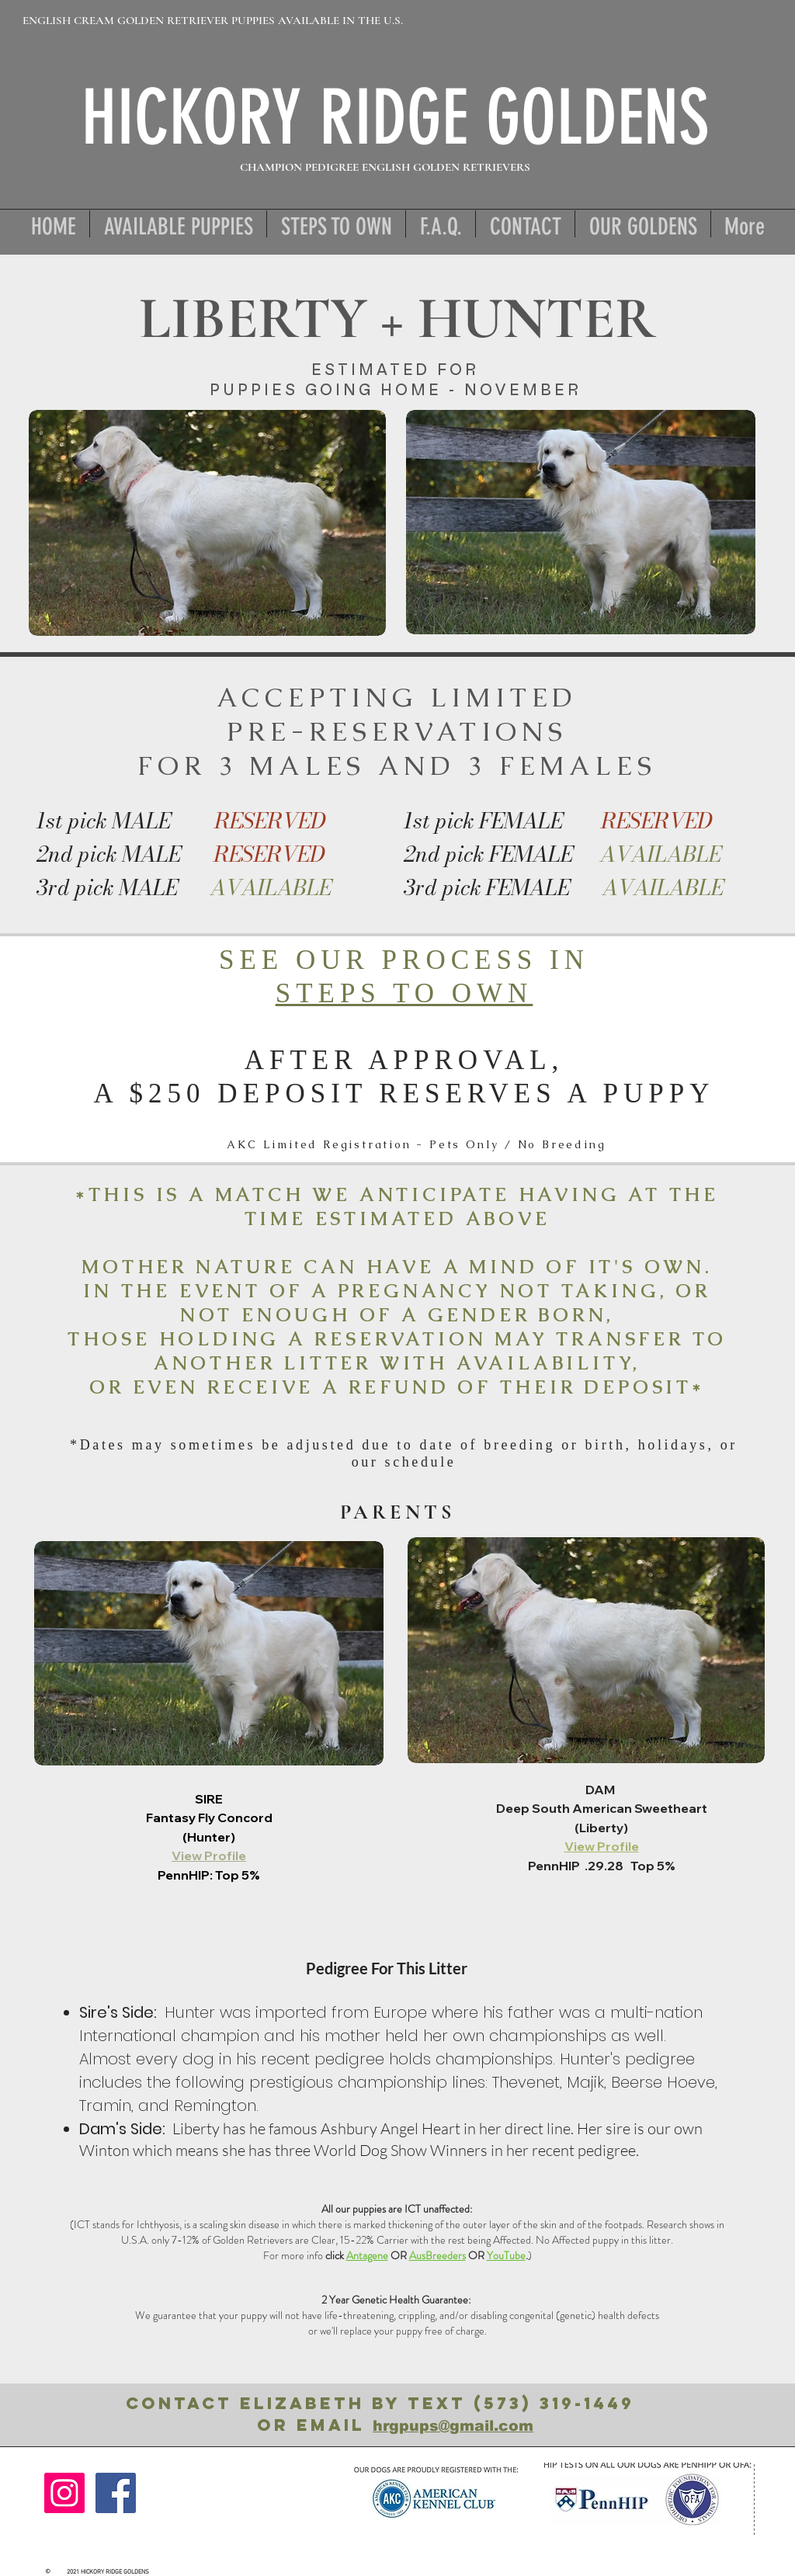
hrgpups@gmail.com (453, 2426)
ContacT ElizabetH (249, 2403)
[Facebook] (115, 2493)
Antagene (367, 2255)
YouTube (506, 2255)
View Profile (209, 1855)
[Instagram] (64, 2493)
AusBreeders (437, 2255)
